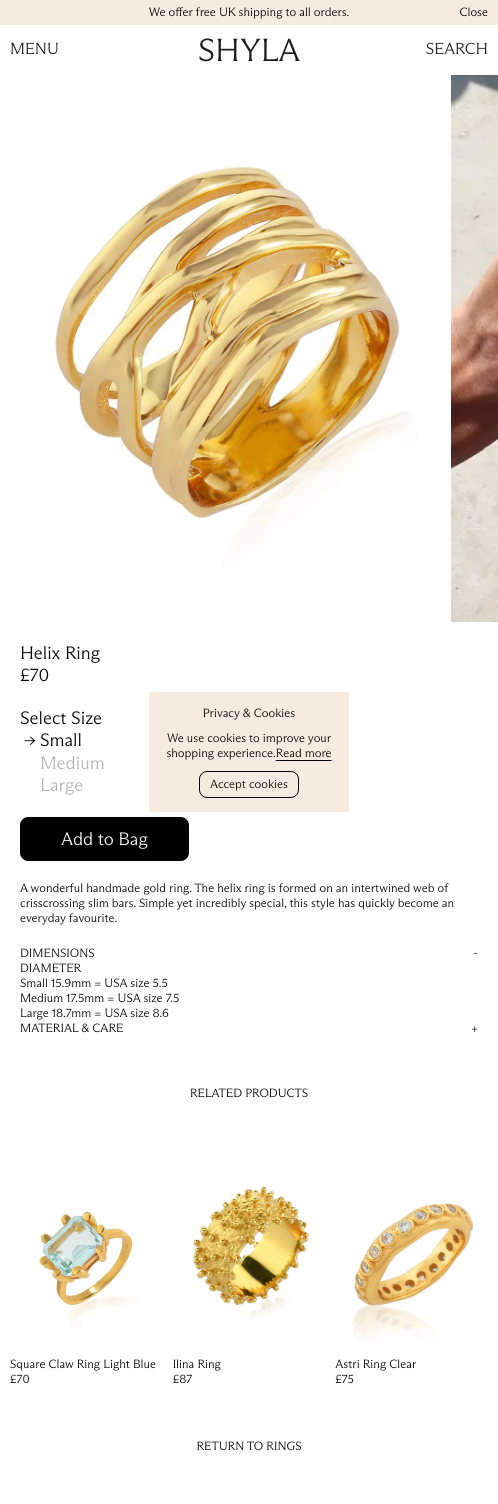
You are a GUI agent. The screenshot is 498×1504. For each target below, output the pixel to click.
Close (473, 12)
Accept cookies (249, 784)
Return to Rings (248, 1446)
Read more (304, 753)
